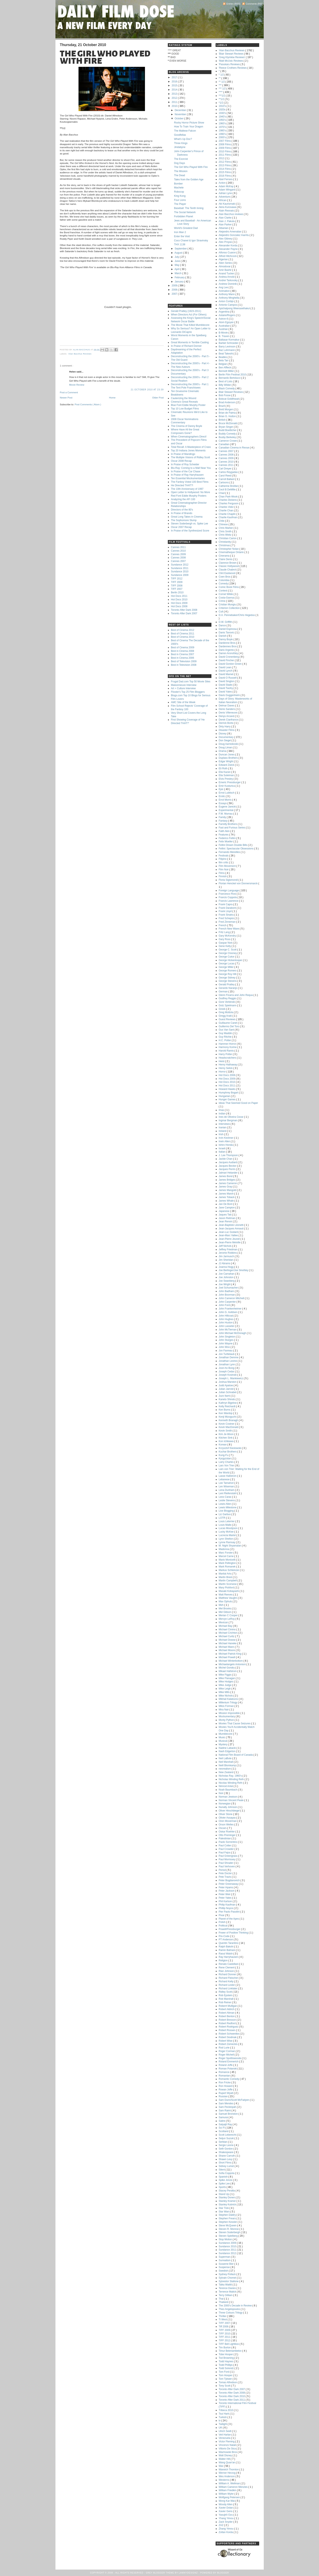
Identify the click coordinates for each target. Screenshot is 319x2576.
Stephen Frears (228, 2218)
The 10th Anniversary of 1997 (187, 488)
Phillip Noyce (226, 1908)
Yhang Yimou (226, 2518)
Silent (222, 2169)
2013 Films (225, 165)
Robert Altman (227, 2012)
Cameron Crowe (228, 440)
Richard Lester (227, 1985)
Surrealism (225, 2260)
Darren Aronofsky (229, 653)
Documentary (226, 737)
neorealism (225, 1768)
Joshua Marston (228, 1381)
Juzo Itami (225, 1395)
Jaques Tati (225, 1214)
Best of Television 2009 (183, 661)
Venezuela (225, 2438)
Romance (224, 2072)
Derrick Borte (226, 723)
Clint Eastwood (227, 573)
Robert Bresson (228, 2019)
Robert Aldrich (227, 2009)
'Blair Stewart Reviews (231, 53)
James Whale (226, 1200)
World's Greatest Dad (186, 228)
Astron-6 (224, 318)
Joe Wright (225, 1284)
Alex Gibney (226, 238)
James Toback (227, 1197)
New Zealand (226, 1772)
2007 (175, 293)
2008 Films (225, 144)
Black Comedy (227, 388)
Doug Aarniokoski (229, 744)
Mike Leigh (225, 1688)
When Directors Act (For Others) (188, 314)
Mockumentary (227, 1716)
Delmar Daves (227, 705)
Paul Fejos (225, 1852)
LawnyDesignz (189, 2573)
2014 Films (225, 168)
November (181, 114)
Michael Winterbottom (231, 1660)
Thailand (224, 2302)
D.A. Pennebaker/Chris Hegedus (237, 615)
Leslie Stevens (227, 1500)
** (220, 78)
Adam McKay (226, 186)
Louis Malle (225, 1524)
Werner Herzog (227, 2472)
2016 (175, 81)
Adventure (225, 196)
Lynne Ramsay (227, 1542)
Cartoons (224, 482)
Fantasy (223, 820)
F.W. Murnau (226, 813)
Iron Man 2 (180, 232)
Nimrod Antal (226, 1786)
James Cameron (228, 1183)
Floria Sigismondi (228, 879)
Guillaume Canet (228, 1022)
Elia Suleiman (227, 775)
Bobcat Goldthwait (229, 398)
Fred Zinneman (227, 921)
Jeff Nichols (225, 1246)
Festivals (224, 855)
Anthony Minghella (229, 297)
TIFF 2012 (176, 578)
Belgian (223, 364)
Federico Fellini (227, 838)
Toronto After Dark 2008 (184, 609)
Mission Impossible (229, 1713)
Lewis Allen (225, 1503)
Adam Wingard (227, 189)
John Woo (225, 1347)
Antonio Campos (228, 304)
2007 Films (225, 140)
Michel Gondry (227, 1667)
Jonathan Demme (229, 1357)
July (177, 256)
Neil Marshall (226, 1761)
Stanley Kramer (228, 2201)
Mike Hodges (226, 1681)
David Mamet (226, 674)
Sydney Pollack (227, 2274)
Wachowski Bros (228, 2452)
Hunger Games (227, 1099)
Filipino (223, 858)
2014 (175, 89)
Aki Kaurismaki (227, 203)
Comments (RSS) (255, 3)
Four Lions (180, 200)
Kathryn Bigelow (228, 1402)
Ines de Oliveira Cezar (231, 1116)
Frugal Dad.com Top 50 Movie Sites (190, 681)
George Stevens (228, 981)
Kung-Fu (224, 1455)
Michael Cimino (227, 1629)
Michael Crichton (228, 1632)
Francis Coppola (228, 897)
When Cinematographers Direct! (188, 436)
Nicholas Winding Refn (232, 1779)
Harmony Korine (228, 1047)
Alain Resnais (227, 210)
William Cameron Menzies (233, 2487)
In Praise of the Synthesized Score (190, 530)
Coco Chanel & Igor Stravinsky (191, 240)
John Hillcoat (226, 1315)
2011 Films (225, 154)
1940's (223, 116)
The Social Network (185, 212)
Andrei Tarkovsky (228, 280)
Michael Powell (227, 1657)
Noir (221, 1793)
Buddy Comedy (227, 433)
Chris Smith (225, 531)
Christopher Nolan (229, 548)
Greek (222, 1009)
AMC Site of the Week (183, 702)
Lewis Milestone (228, 1507)
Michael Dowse (227, 1639)
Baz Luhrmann (227, 350)
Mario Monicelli (227, 1559)
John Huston (226, 1322)
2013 (175, 93)
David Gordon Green (230, 663)
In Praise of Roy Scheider (185, 464)
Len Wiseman (227, 1486)
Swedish (224, 2270)
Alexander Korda (228, 245)
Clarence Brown (228, 562)
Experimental (226, 810)
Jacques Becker (228, 1165)
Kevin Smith (226, 1430)
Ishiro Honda (226, 1144)
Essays (223, 803)
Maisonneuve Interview (183, 685)
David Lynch (226, 670)
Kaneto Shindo (227, 1399)
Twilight (223, 2424)
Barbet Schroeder (229, 343)
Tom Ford (224, 2371)
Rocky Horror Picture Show (189, 122)
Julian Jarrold (226, 1389)
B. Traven (224, 336)
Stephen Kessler (228, 2222)
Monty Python (227, 1720)
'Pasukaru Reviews (229, 64)
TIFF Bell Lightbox (229, 2344)
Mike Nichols (226, 1695)
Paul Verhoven (227, 1866)
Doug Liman (226, 747)
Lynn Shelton (226, 1538)
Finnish (223, 876)
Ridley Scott (226, 1991)
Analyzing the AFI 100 (183, 499)
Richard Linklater (228, 1988)
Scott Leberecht (228, 2134)
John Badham (227, 1291)
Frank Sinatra (226, 914)
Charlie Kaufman (228, 517)
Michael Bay (226, 1626)
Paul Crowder (226, 1849)
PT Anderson (226, 1939)
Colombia (224, 580)
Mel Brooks (225, 1608)
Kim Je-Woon (226, 1434)
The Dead (179, 175)
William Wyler (226, 2493)
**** (221, 92)
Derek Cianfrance (229, 719)
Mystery (223, 1744)
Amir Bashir (225, 270)
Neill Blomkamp (228, 1765)
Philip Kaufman (227, 1904)
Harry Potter (226, 1054)
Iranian (223, 1127)
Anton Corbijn (226, 301)
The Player (180, 204)
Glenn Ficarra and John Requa (236, 995)
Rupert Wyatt (226, 2093)
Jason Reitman (227, 1218)
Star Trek (224, 2208)
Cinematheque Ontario (231, 552)
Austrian (223, 329)
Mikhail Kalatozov (229, 1699)
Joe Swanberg (227, 1280)
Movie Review (76, 384)
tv (220, 2420)
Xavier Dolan (226, 2507)
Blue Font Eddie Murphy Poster (188, 405)
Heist (222, 1061)
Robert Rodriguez (229, 2026)
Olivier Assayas (227, 1817)
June (178, 261)
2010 (175, 106)
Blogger (223, 2573)
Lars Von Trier (227, 1465)
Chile (222, 520)
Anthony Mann (227, 294)
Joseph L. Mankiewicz (231, 1378)
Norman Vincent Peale (231, 1800)
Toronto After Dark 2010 (232, 2396)
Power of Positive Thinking (234, 1932)
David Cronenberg (229, 656)
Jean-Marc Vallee (229, 1235)
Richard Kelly (226, 1981)
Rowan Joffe (226, 2089)
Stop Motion (226, 2239)
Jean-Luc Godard (229, 1232)
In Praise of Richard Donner (186, 345)
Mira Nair (224, 1709)
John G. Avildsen (228, 1312)
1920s (222, 109)
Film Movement (227, 866)
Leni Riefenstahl (228, 1493)
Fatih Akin (224, 831)
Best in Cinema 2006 (182, 657)
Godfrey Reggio (228, 998)
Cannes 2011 (178, 547)
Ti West (223, 2319)
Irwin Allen (225, 1141)
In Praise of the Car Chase (185, 471)
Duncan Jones (227, 754)
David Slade (226, 684)
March (178, 273)
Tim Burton (225, 2347)
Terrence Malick (228, 2291)
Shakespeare (226, 2152)
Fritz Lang (225, 932)
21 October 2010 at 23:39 (147, 389)
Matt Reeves (226, 1594)
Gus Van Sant (227, 1029)
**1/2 (222, 99)
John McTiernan (228, 1329)
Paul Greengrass (228, 1855)
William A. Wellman (230, 2483)
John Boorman (227, 1294)
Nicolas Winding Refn (231, 1782)
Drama (223, 751)
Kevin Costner (227, 1423)
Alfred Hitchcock (228, 256)
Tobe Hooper (226, 2354)
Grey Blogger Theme (160, 2573)
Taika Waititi (226, 2284)
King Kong (179, 195)
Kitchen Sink (226, 1437)
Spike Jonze (226, 2180)
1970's (223, 127)
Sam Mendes (226, 2103)
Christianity (225, 541)
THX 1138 (179, 244)
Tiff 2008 (224, 2326)
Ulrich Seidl (225, 2431)
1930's (223, 113)
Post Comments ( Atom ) (88, 404)
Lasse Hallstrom (228, 1475)
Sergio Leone (226, 2145)
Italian (222, 1151)
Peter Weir (225, 1894)
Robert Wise (226, 2040)
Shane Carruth (227, 2155)
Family (223, 817)
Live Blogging (226, 1510)
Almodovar (225, 266)
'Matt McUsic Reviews (231, 60)
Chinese (223, 524)
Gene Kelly (225, 946)
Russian (223, 2096)
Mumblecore (226, 1733)
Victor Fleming (227, 2441)
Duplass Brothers (228, 757)
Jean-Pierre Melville (230, 1242)
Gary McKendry (228, 935)
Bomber (178, 183)
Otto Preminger (227, 1835)
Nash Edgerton (227, 1751)
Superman (225, 2256)
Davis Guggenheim (229, 695)
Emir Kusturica (227, 785)
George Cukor (227, 956)
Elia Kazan (225, 772)
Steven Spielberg (228, 2235)
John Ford (225, 1305)
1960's (223, 123)
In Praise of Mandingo (183, 454)
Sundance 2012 (179, 564)
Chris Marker (226, 527)
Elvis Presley (226, 778)
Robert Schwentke (229, 2033)
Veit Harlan (225, 2434)
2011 (175, 102)
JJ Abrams (225, 1263)
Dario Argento (227, 650)
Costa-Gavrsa (227, 597)
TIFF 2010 (225, 2333)
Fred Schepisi (227, 918)
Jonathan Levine (228, 1360)
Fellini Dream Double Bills (233, 845)
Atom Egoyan (226, 322)
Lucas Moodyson (228, 1528)
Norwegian (225, 1803)
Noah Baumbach (228, 1789)
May (177, 265)
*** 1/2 (222, 88)
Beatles (223, 357)
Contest (223, 590)
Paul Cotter (225, 1845)
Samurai (224, 2117)
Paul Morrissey (227, 1859)
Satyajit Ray (226, 2124)
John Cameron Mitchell (232, 1298)
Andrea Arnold (227, 276)
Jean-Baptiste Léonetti (231, 1225)
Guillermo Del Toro (229, 1026)
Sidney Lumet (227, 2166)
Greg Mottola (226, 1012)
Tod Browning (226, 2357)
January (179, 281)
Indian (222, 1113)
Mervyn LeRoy (227, 1618)
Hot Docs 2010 (179, 599)
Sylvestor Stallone (229, 2281)
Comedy (224, 583)
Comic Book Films (229, 587)
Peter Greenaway (229, 1883)
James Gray (226, 1186)
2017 (175, 77)
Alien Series (226, 262)
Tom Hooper (226, 2375)
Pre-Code (224, 1936)
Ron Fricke (225, 2082)
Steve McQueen (228, 2225)
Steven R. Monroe (229, 2229)
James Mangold (228, 1190)
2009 (175, 285)
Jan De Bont (226, 1204)
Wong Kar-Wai (227, 2500)
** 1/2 (222, 81)
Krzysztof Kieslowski (230, 1448)
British (222, 419)
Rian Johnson (227, 1971)
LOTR (222, 1517)
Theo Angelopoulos (230, 2309)
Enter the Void (182, 236)
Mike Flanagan (227, 1678)
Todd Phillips (226, 2364)
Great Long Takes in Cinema (186, 516)
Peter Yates (225, 1897)
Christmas (225, 545)
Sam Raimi (225, 2110)
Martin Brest (226, 1577)
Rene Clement (227, 1967)
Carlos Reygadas (228, 472)
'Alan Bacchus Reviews (80, 354)
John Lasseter (227, 1326)
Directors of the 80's (182, 509)
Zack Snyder (226, 2521)
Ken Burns (225, 1409)
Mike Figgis (225, 1674)
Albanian (224, 228)
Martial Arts (225, 1573)
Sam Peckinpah (228, 2107)
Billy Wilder (225, 385)
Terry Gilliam (226, 2295)
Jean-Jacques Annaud (231, 1228)
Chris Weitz (225, 534)
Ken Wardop (226, 1413)
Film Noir (224, 869)
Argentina (224, 311)
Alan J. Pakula (227, 221)
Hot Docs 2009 (179, 603)
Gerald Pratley (227, 984)
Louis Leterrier (227, 1521)
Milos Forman (226, 1706)
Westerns (224, 2479)
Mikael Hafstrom (228, 1671)
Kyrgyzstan (225, 1458)
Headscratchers (228, 1057)
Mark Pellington (228, 1563)
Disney (223, 733)
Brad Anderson (227, 402)
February (180, 277)
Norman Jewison (228, 1796)
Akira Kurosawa (228, 207)
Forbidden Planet (183, 216)
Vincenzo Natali (228, 2445)
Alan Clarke (225, 217)
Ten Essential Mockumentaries (188, 478)
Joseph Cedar (227, 1371)
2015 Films (225, 172)
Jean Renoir (226, 1221)
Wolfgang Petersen (229, 2497)
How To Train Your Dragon (188, 126)
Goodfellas (180, 134)
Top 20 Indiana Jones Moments (188, 450)
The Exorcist (181, 159)
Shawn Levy (226, 2159)
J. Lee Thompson (229, 1155)
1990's (223, 134)
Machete (179, 187)
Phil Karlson (226, 1901)
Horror (222, 1071)
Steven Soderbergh (230, 2232)
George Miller (226, 967)
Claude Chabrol (228, 569)
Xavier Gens (226, 2511)
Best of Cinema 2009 (182, 647)
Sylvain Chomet (228, 2277)
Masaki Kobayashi (229, 1591)
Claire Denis (226, 559)
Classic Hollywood (229, 566)
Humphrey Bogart (229, 1092)
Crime (222, 601)
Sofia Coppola (227, 2173)
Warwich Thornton (229, 2469)
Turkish (223, 2417)
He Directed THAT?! (182, 485)
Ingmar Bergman (228, 1120)
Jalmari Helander (228, 1172)
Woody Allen (226, 2504)
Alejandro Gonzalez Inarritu (234, 235)
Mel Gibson (225, 1612)
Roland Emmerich (229, 2061)
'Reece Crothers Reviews (233, 67)
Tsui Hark (224, 2413)
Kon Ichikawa (226, 1441)
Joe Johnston (226, 1277)
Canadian (224, 444)
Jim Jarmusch (227, 1256)
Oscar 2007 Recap (181, 527)
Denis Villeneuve (228, 712)
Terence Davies (228, 2288)
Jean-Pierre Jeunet (229, 1238)
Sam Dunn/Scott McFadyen (234, 2099)
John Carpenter (228, 1301)
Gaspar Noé (226, 942)
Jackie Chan (226, 1158)
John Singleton (227, 1336)
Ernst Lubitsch (227, 792)
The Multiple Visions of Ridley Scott (190, 457)
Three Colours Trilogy (231, 2312)
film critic (224, 862)
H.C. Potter (225, 1040)
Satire (222, 2120)
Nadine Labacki (228, 1748)
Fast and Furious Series (232, 827)
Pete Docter (226, 1873)
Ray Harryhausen (229, 1957)
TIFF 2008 (176, 585)
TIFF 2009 (176, 582)
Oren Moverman (228, 1821)
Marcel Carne (226, 1556)
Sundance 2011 (179, 568)
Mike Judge (225, 1685)
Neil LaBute (225, 1758)
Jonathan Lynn (227, 1364)
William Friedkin (228, 2490)
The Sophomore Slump (183, 520)
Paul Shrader (226, 1862)
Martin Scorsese (228, 1584)
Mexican (224, 1622)
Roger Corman (227, 2051)
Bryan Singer (226, 426)
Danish (223, 635)
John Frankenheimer (230, 1308)
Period (223, 1870)
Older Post (158, 397)
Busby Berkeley (228, 437)
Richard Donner (228, 1974)
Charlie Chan (226, 510)
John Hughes (226, 1319)
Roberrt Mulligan (228, 2005)
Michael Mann (227, 1646)
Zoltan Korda (226, 2532)
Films (222, 873)
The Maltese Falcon (185, 130)
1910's (223, 106)
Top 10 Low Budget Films (185, 408)
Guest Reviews (227, 1019)
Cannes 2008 (178, 557)
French (223, 925)
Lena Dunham (227, 1490)
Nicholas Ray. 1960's (231, 1775)
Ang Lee (224, 287)
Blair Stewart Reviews (231, 392)
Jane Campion (227, 1207)
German (223, 991)
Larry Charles (226, 1462)
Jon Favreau (226, 1350)
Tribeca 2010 (226, 2410)
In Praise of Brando (181, 513)
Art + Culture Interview (183, 688)
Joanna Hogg (226, 1266)
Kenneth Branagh (229, 1420)
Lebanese (224, 1479)
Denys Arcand (227, 716)
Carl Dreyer (225, 468)
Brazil (222, 405)
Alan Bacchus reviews (231, 214)
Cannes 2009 (178, 554)
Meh (221, 1605)
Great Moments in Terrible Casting (190, 342)
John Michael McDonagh (233, 1333)
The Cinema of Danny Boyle (186, 426)
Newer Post (66, 397)
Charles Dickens (228, 499)
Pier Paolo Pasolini (229, 1911)
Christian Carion (228, 538)
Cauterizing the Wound (183, 398)
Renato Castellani (229, 1964)
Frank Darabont (228, 907)
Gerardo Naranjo (228, 988)
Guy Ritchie (225, 1036)
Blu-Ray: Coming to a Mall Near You (191, 468)
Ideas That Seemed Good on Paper (238, 1103)
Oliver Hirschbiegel (229, 1810)
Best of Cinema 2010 (182, 636)
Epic (221, 789)
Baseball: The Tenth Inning (189, 208)
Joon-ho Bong (227, 1368)
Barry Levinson (227, 346)
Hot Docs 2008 (179, 606)
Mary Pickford (227, 1587)
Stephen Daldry (228, 2214)
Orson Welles (226, 1824)
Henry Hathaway (228, 1064)
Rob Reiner (225, 2002)
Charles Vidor (226, 507)
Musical (223, 1740)
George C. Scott (228, 949)
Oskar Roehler (227, 1831)
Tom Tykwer (226, 2378)
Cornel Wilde (226, 594)
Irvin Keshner (226, 1137)
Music (222, 1737)
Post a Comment (69, 392)
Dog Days (179, 163)
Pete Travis (225, 1876)
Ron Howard (226, 2086)
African (223, 200)
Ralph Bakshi (226, 1946)
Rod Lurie (224, 2047)
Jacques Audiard (228, 1162)
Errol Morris (225, 799)
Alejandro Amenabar (230, 231)
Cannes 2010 (178, 550)
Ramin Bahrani (227, 1950)
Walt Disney (226, 2455)
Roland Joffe (226, 2065)
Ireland (223, 1131)
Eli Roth (223, 768)
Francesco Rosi (228, 893)
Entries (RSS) (233, 3)
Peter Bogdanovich (229, 1880)
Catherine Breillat (228, 486)
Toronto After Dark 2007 (184, 613)
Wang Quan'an (227, 2462)
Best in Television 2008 (183, 664)
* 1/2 (222, 74)
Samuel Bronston (228, 2113)
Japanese (224, 1211)
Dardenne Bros (227, 642)
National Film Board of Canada (236, 1754)
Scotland (224, 2131)
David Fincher (227, 660)
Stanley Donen (227, 2197)
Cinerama (224, 555)
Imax (222, 1110)
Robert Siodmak (228, 2037)
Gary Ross (225, 939)
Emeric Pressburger (230, 782)
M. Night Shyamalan (230, 1545)
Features (224, 834)
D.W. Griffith (226, 621)
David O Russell (228, 677)
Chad (222, 493)
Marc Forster (226, 1552)
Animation (225, 290)
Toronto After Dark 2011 (232, 2399)
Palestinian (225, 1838)
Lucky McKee (226, 1531)
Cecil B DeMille (227, 489)
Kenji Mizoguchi (228, 1416)
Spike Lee (225, 2183)
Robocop (179, 191)
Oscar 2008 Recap (181, 460)
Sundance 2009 (179, 575)
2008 (175, 289)
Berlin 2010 (177, 592)
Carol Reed (225, 475)
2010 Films (225, 151)
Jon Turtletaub (227, 1354)
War (221, 2466)
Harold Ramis (226, 1050)
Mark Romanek (227, 1566)
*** (220, 85)
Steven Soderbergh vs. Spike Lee (189, 523)
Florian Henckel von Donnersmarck (238, 883)
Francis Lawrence (229, 900)
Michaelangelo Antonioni (232, 1664)
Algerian (223, 259)
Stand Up (224, 2194)
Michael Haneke (228, 1643)
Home (112, 397)
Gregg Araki (226, 1015)
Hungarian (225, 1096)
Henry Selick (226, 1068)
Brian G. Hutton (228, 416)
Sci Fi (222, 2127)
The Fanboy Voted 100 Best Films (190, 481)
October (179, 118)
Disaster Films (227, 730)
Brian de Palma (227, 412)
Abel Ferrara (226, 179)
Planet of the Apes (229, 1918)
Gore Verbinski (227, 1001)
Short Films (225, 2162)
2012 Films (225, 161)
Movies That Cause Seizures (235, 1723)
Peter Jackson (227, 1890)
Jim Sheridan (226, 1259)
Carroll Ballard (227, 479)
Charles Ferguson (229, 503)
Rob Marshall (226, 1998)
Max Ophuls (226, 1601)
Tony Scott (225, 2385)
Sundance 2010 (179, 571)
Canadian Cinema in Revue (234, 447)
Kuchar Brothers (228, 1451)
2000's (223, 137)
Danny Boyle (226, 639)
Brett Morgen (226, 409)
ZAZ (221, 2525)
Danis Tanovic (227, 632)
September (181, 248)
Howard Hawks (227, 1089)
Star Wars (224, 2211)
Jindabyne (179, 147)
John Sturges (226, 1340)
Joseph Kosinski (228, 1374)
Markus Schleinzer (229, 1570)
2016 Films (225, 175)
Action (222, 182)
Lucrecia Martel (227, 1535)
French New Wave (229, 928)
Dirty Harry (225, 726)
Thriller (223, 2316)
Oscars (223, 1828)
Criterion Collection (229, 608)
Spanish (223, 2176)
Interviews (225, 1123)
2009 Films (225, 148)
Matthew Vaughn (228, 1597)
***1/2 (222, 95)
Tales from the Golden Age (188, 179)
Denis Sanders (227, 709)
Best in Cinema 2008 (182, 651)
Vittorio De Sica (228, 2448)
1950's (223, 119)
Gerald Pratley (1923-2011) (186, 311)
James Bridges (227, 1179)
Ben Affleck (225, 367)
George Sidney (227, 977)
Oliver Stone (226, 1814)
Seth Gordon (226, 2148)
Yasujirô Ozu (226, 2514)
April (177, 269)
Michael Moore (227, 1650)
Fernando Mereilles (230, 852)
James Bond (226, 1176)
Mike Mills (224, 1692)
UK (221, 2427)
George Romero (228, 970)
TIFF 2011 (225, 2336)
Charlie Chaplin (227, 514)
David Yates (226, 691)
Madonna (224, 1549)
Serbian (223, 2141)
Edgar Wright (226, 761)
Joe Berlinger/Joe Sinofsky (234, 1270)
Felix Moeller (226, 841)
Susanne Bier (226, 2263)
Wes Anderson (227, 2476)
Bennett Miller (227, 371)
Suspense (225, 2267)
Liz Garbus (225, 1514)
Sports (223, 2187)
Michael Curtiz (227, 1636)
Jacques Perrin (227, 1169)
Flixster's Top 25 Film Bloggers (188, 691)
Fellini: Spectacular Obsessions (236, 848)
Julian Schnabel (228, 1392)
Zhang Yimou (226, 2528)
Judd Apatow (226, 1385)
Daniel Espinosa (228, 629)
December (181, 110)
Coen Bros (225, 576)
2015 (175, 85)
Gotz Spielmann (228, 1005)
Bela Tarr (224, 360)
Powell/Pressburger (230, 1929)
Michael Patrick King (230, 1653)
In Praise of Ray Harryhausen (187, 474)
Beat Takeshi (226, 353)
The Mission (181, 171)
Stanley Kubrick (228, 2204)
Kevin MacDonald (229, 1427)
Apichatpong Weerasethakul (234, 308)
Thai (221, 2298)
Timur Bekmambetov (230, 2350)
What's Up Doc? (183, 139)
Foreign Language (229, 890)
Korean (223, 1444)
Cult (221, 611)
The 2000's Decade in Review (235, 2305)
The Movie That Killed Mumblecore (190, 325)
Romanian (225, 2075)
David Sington (227, 681)
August (178, 252)
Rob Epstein (226, 1995)
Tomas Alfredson (228, 2382)
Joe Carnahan (227, 1273)
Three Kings (181, 143)
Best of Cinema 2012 (182, 630)
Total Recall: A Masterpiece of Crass (191, 447)
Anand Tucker (227, 273)
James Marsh (226, 1193)
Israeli (222, 1148)
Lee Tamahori (226, 1483)
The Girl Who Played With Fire (191, 167)
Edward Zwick (227, 764)
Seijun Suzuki (226, 2138)
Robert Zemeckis (228, 2044)
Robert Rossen (227, 2030)
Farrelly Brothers (228, 824)
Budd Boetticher (228, 430)
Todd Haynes (226, 2361)
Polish (222, 1922)
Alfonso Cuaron (228, 252)
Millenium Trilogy (228, 1702)
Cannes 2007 (178, 561)
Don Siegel (225, 740)
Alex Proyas (226, 242)
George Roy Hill (228, 974)
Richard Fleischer (229, 1977)
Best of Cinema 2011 (182, 633)
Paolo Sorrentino (228, 1842)
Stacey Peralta (227, 2190)
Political (223, 1925)
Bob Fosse (225, 395)
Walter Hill (225, 2459)
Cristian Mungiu (228, 604)
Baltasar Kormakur (229, 339)
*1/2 (221, 102)
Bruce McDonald (228, 423)
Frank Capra (226, 904)
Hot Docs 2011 (179, 596)
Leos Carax (225, 1496)
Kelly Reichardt (227, 1406)
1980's (223, 130)
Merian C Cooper (228, 1615)
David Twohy (226, 688)
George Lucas (227, 963)
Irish (221, 1134)
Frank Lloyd (225, 911)
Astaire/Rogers (227, 315)
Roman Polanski (228, 2068)
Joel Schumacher (229, 1287)
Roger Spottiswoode (230, 2058)
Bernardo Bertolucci (230, 377)
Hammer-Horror (228, 1043)
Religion (223, 1960)
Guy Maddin (226, 1033)
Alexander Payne (228, 249)
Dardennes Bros (228, 646)
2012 (175, 97)
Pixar (222, 1915)
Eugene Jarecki (228, 806)
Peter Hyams (226, 1887)
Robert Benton (227, 2016)
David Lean (225, 667)
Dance (223, 625)
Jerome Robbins (228, 1252)
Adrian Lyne (226, 193)
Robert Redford (227, 2023)
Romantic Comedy (229, 2079)
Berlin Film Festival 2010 (233, 374)
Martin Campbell (228, 1580)
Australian (225, 325)
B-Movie (223, 332)
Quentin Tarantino (229, 1943)
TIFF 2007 (176, 589)
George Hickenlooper (231, 960)
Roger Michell (227, 2054)
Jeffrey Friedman (228, 1249)
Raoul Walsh (226, 1953)
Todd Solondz (226, 2368)
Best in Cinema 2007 (182, 654)
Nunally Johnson (228, 1807)
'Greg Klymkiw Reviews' (232, 57)
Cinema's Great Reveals (184, 401)
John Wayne (226, 1343)
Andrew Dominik (228, 283)
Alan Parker (225, 224)
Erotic (222, 796)
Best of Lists (226, 381)
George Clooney (228, 953)
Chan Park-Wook (228, 496)
